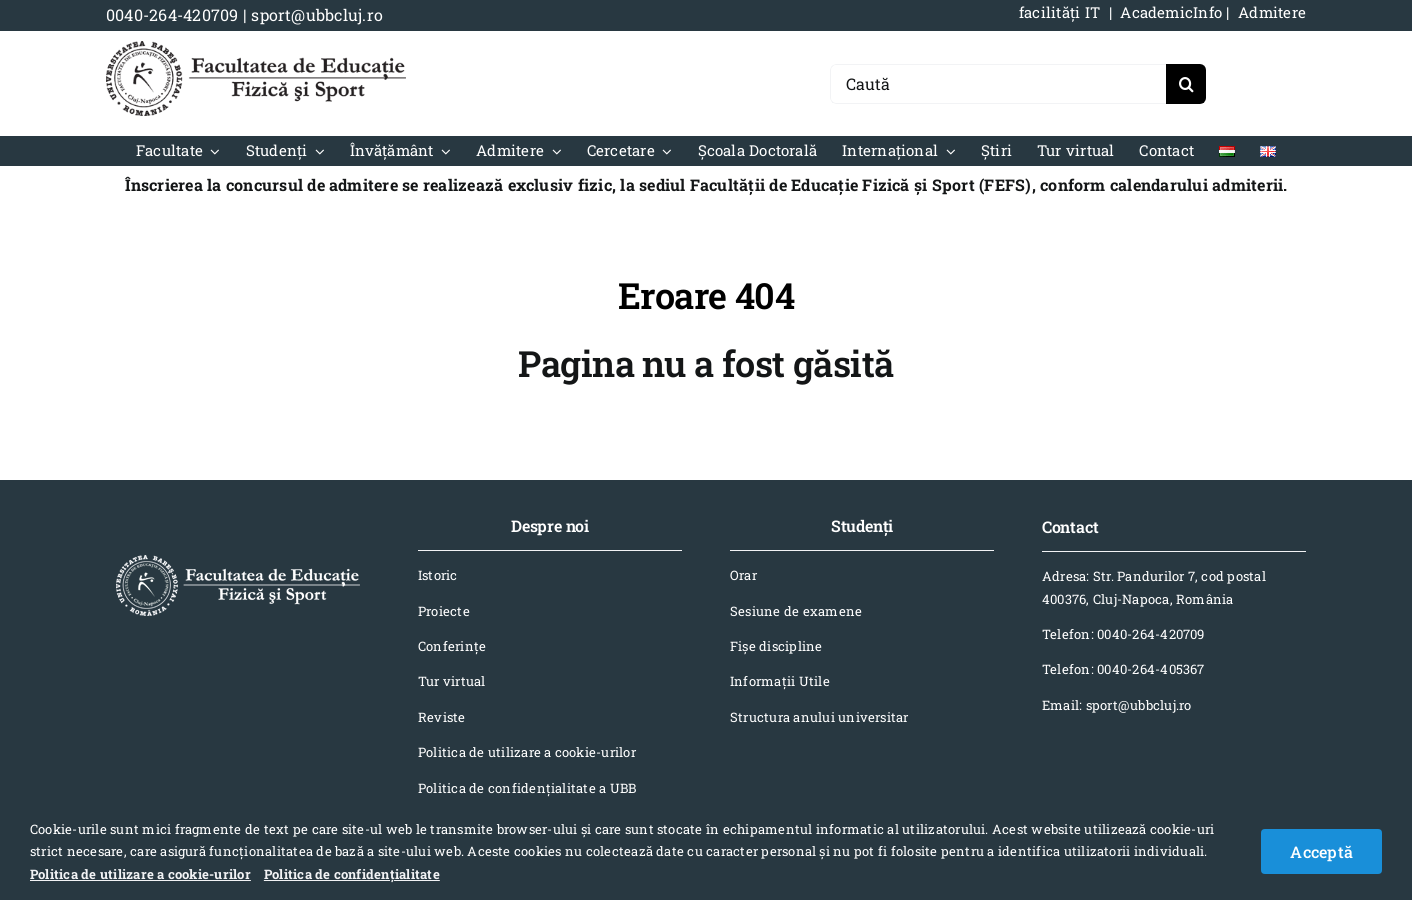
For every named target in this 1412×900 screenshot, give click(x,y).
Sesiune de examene (796, 611)
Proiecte (444, 611)
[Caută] (998, 84)
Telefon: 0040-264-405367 (1123, 669)
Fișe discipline (776, 646)
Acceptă (1321, 851)
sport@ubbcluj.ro (317, 14)
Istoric (438, 575)
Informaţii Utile (780, 681)
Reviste (442, 717)
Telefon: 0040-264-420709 (1123, 634)
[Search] (1186, 84)
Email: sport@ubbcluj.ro (1117, 705)
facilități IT (1059, 12)
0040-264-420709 (172, 14)
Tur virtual (452, 681)
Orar (743, 575)
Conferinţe (452, 646)
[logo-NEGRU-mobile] (256, 48)
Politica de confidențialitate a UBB (527, 788)
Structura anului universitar (819, 717)
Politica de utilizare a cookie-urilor (527, 752)
